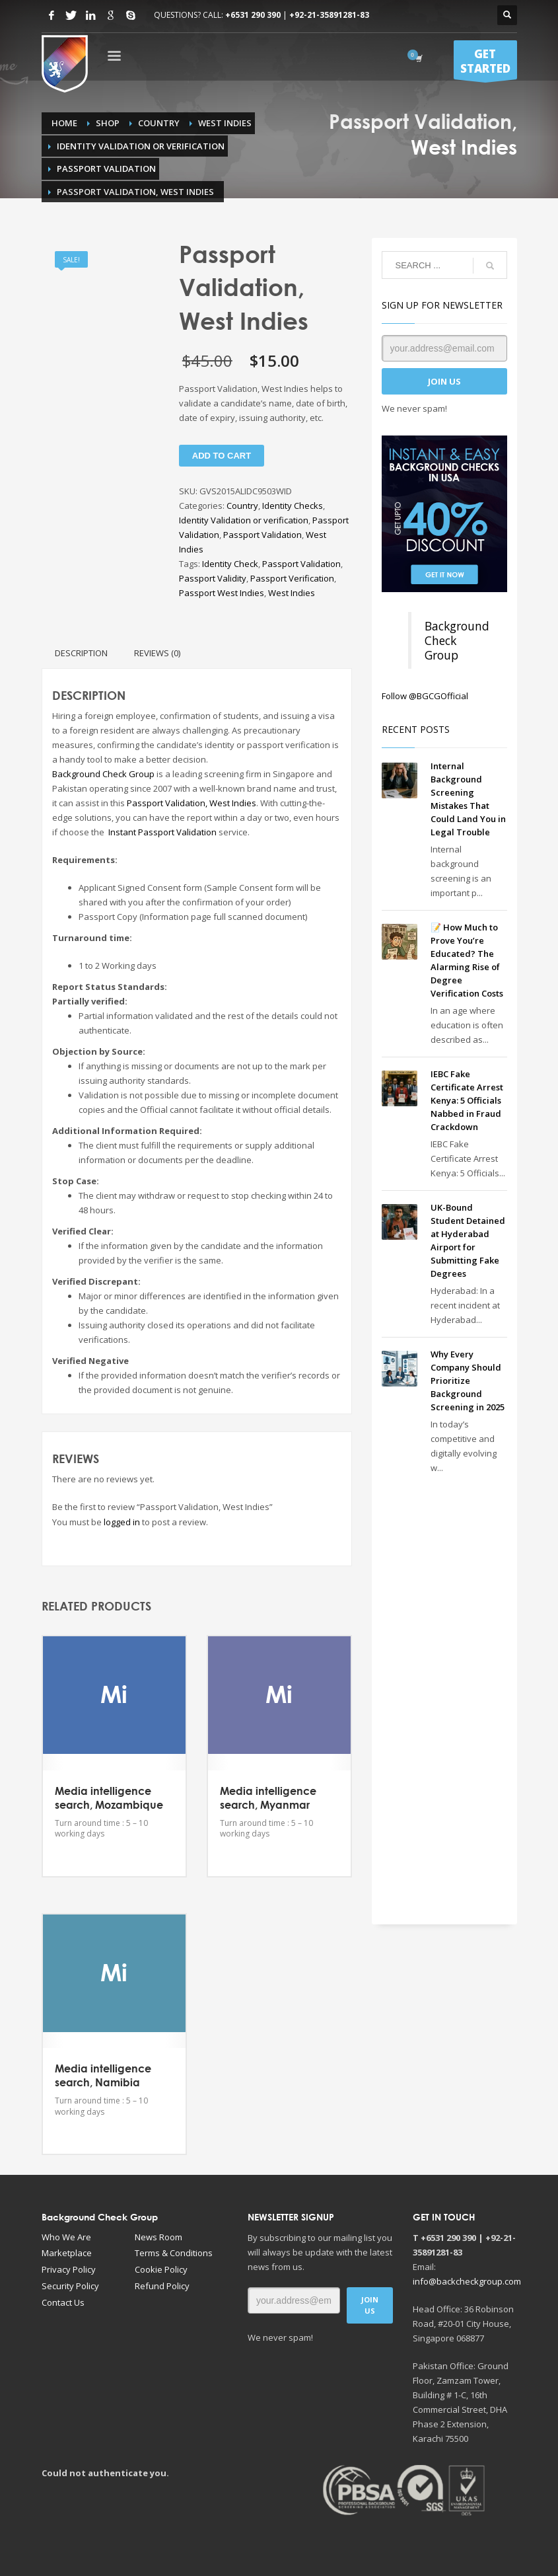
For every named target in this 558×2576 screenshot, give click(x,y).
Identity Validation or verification (141, 146)
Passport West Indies (221, 593)
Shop (108, 123)
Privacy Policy (69, 2269)
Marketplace (67, 2252)
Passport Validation (106, 168)
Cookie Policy (161, 2269)
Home (64, 123)
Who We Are (66, 2236)
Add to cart (221, 456)
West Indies (225, 123)
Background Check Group (103, 774)
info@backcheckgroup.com (467, 2281)
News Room (158, 2236)
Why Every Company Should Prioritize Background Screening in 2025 (468, 1380)
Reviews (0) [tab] (157, 653)
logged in (122, 1522)
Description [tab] (81, 653)
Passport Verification (292, 578)
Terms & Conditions (174, 2252)
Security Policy (70, 2285)
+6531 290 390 (253, 14)
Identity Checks (292, 505)
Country (159, 123)
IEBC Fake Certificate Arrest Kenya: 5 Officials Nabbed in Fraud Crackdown (467, 1100)
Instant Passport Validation (162, 832)
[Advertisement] (444, 1693)
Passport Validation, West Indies (191, 803)
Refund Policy (162, 2285)
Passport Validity (212, 578)
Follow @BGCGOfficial (425, 696)
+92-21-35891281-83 (329, 14)
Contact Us (63, 2302)
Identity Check (230, 564)
